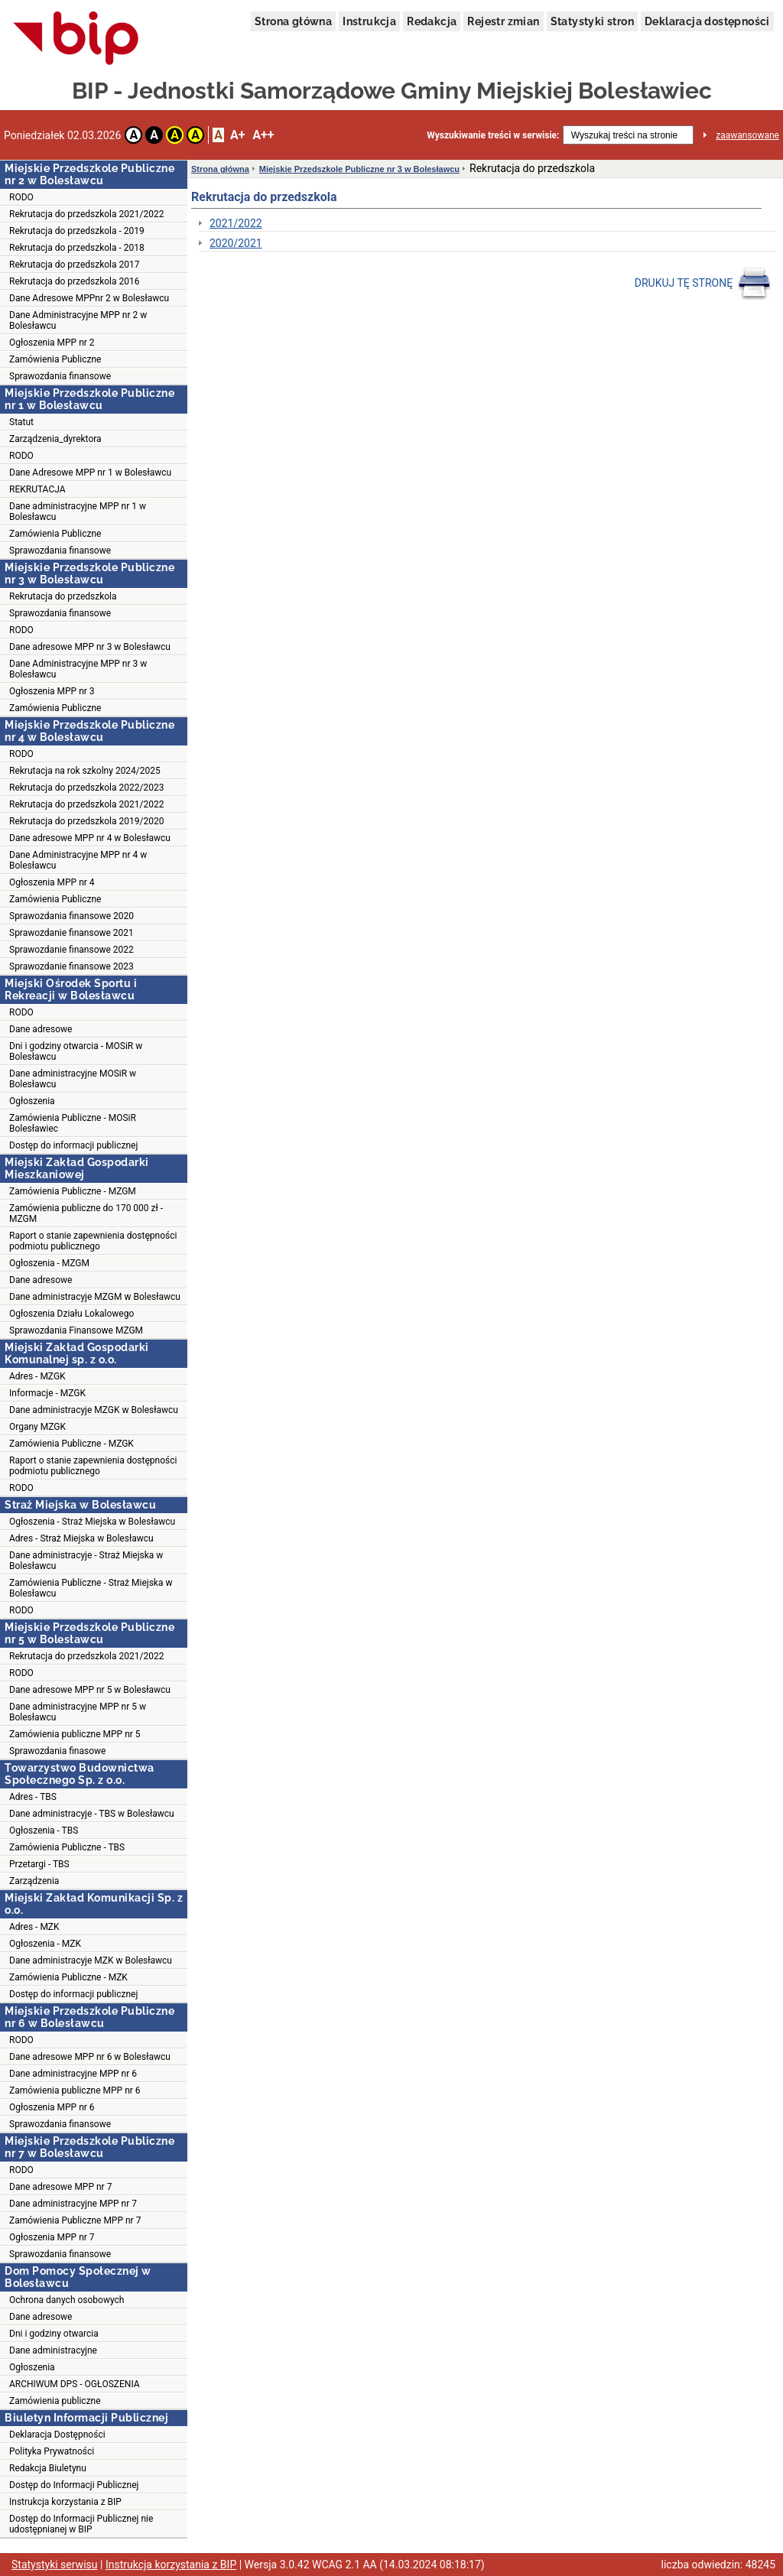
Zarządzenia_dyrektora (55, 439)
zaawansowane (747, 135)
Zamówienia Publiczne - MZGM (72, 1191)
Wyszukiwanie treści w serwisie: (493, 135)
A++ (263, 135)
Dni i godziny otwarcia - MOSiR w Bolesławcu (75, 1051)
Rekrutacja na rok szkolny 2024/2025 (85, 770)
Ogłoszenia (32, 1101)
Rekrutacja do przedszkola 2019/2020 (86, 821)
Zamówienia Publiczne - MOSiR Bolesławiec (72, 1123)
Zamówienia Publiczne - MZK (68, 1977)
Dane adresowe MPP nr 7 (60, 2186)
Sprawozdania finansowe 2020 (71, 916)
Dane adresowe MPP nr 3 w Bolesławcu (90, 647)
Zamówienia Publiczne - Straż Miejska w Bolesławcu (90, 1588)
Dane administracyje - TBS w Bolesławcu (91, 1813)
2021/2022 (236, 223)
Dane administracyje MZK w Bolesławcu (90, 1960)
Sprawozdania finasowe (57, 1751)
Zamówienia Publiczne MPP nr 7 (75, 2220)
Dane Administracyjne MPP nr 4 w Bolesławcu (78, 860)
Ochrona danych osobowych (66, 2300)
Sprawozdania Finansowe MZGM (76, 1330)
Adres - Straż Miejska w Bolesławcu (81, 1538)
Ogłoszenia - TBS (43, 1830)
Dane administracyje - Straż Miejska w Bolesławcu (86, 1560)
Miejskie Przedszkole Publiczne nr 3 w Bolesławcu (359, 169)
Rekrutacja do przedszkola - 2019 (77, 231)
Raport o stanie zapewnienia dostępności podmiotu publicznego (93, 1241)
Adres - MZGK (37, 1376)
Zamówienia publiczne (55, 2401)
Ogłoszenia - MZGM (49, 1263)
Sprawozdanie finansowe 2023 (71, 966)
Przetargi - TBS (39, 1864)
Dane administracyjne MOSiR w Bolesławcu (72, 1079)
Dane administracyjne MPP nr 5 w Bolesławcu (77, 1712)
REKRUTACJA (37, 489)
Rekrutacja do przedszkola (63, 596)
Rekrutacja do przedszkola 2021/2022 (86, 214)
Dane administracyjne (53, 2350)
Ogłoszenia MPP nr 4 (52, 882)
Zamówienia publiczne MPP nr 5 (75, 1734)
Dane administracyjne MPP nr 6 (73, 2073)
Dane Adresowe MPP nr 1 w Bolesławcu (90, 472)
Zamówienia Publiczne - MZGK (71, 1443)
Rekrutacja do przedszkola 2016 (74, 281)
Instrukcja (369, 21)
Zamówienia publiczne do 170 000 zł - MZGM (86, 1213)
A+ (237, 135)
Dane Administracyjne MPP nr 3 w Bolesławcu (78, 669)
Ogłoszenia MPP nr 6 (52, 2107)
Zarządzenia (34, 1881)
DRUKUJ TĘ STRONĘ (703, 283)
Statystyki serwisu (54, 2564)
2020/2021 (236, 243)
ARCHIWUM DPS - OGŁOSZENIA (74, 2384)
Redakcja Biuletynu (47, 2468)
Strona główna (293, 21)
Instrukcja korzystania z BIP (65, 2501)
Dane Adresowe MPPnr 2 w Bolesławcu (89, 298)
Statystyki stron (592, 21)
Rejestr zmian (503, 21)
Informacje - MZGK (47, 1393)
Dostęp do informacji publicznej (73, 1145)
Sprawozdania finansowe (60, 376)
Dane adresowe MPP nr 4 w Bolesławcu (90, 838)
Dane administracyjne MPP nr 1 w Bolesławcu (77, 511)
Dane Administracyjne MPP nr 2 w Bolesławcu (78, 320)
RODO (21, 197)
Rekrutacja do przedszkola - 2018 (77, 247)
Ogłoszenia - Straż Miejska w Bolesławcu (92, 1521)
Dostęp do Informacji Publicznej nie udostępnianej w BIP (81, 2524)
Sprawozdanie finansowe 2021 (71, 932)
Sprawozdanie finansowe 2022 (71, 949)
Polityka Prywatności (51, 2451)
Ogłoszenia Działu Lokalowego (71, 1313)
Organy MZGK (37, 1426)
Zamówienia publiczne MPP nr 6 (75, 2090)
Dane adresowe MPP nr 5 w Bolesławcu (90, 1689)
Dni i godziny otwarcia (54, 2333)
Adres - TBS (33, 1797)
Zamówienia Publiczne (55, 359)
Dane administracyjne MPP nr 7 (73, 2203)
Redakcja (431, 21)
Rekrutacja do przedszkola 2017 (74, 264)
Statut (21, 422)
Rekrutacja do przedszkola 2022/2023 (86, 787)
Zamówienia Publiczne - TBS (67, 1847)
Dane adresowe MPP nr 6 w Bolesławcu (90, 2056)
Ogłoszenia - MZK (45, 1943)
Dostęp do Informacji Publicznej (73, 2485)
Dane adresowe (40, 1029)
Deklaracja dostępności (707, 21)
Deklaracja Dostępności (57, 2434)
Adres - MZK (34, 1926)
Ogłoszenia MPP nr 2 (52, 342)
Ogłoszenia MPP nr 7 (52, 2237)
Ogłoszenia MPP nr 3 (52, 691)
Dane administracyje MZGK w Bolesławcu (93, 1410)
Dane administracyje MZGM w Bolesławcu (94, 1296)
